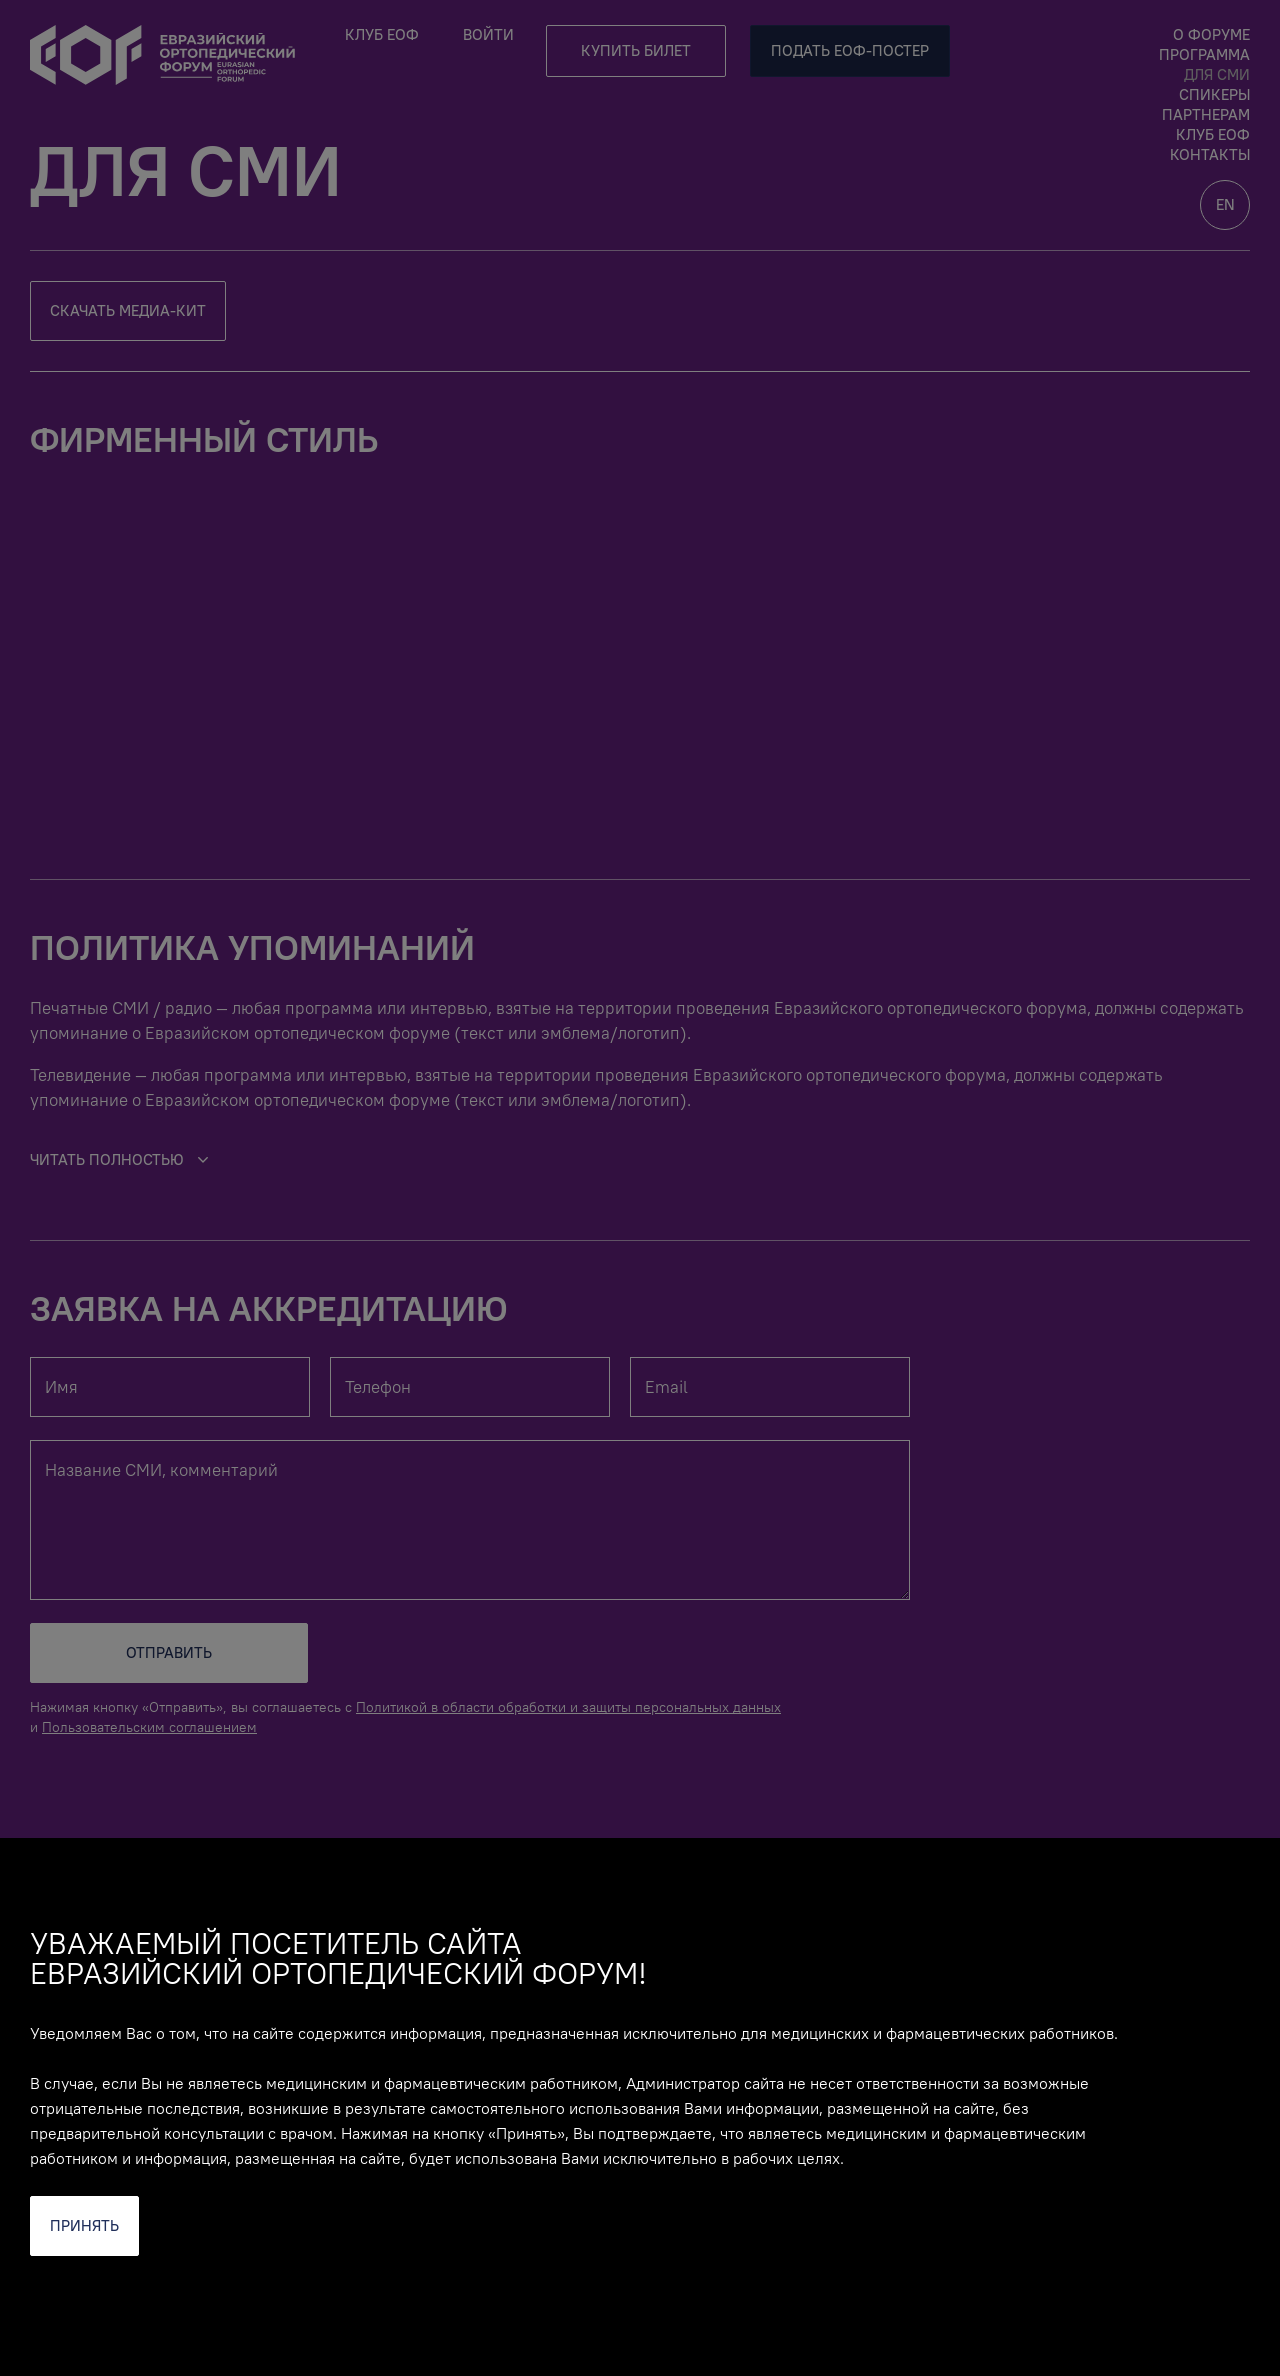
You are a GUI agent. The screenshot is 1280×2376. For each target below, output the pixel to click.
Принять (84, 2225)
